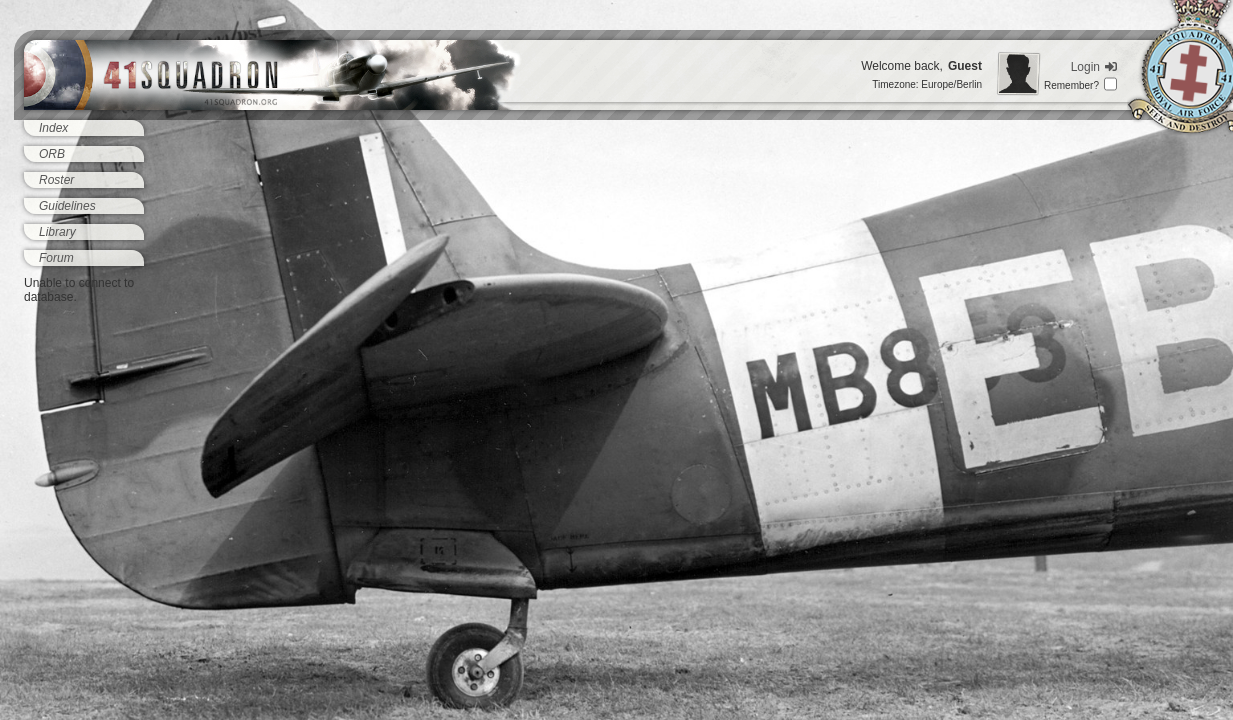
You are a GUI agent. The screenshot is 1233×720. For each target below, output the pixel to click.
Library (57, 232)
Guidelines (67, 206)
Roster (56, 180)
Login (1094, 67)
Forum (56, 258)
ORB (52, 154)
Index (53, 128)
